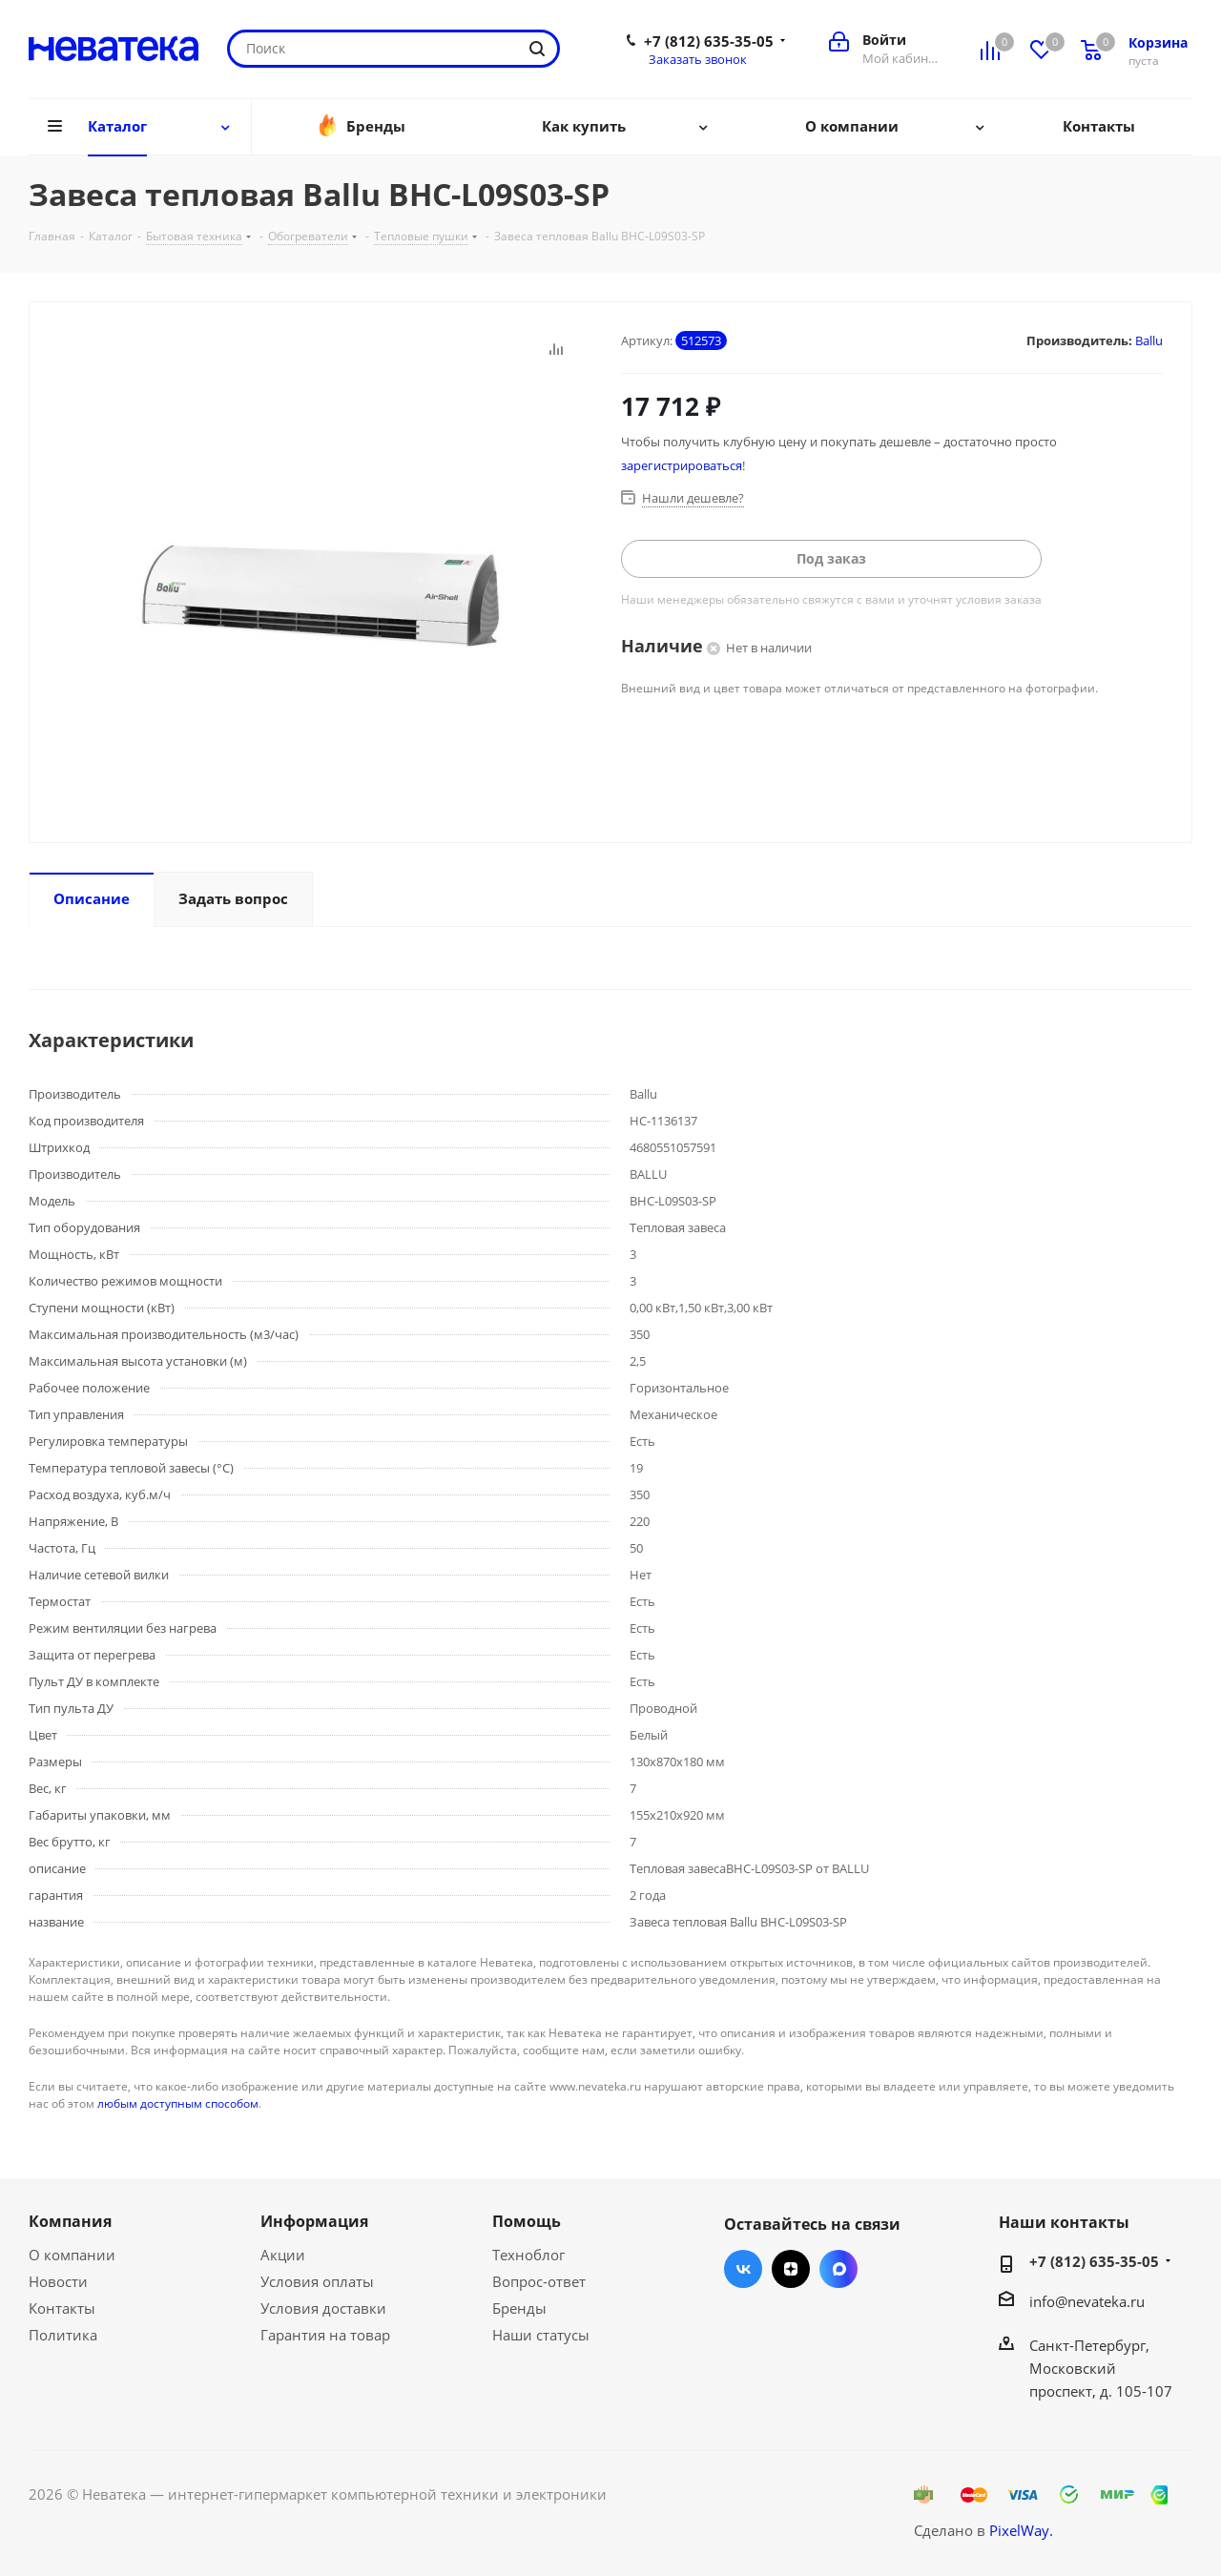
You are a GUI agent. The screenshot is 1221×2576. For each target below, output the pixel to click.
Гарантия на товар (325, 2334)
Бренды (519, 2308)
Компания (70, 2221)
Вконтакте (743, 2269)
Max (838, 2269)
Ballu (1149, 340)
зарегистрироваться (681, 465)
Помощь (526, 2221)
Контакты (62, 2308)
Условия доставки (323, 2308)
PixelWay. (1021, 2530)
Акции (282, 2254)
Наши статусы (541, 2334)
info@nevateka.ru (1087, 2301)
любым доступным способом (178, 2103)
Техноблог (528, 2254)
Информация (314, 2221)
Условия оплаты (317, 2281)
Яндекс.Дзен (791, 2269)
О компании (72, 2254)
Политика (63, 2334)
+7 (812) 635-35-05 (709, 41)
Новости (58, 2281)
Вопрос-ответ (539, 2281)
